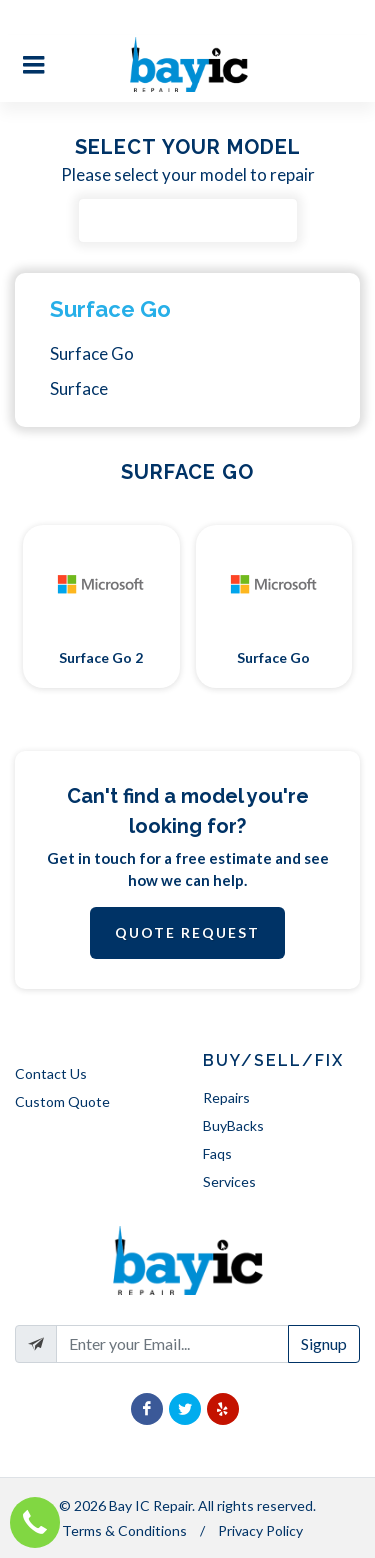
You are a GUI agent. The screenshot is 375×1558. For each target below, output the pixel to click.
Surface (79, 388)
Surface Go (110, 309)
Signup (324, 1343)
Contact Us (51, 1073)
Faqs (217, 1153)
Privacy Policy (260, 1530)
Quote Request (187, 932)
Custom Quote (62, 1101)
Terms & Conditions (124, 1530)
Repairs (226, 1097)
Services (229, 1181)
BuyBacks (233, 1125)
